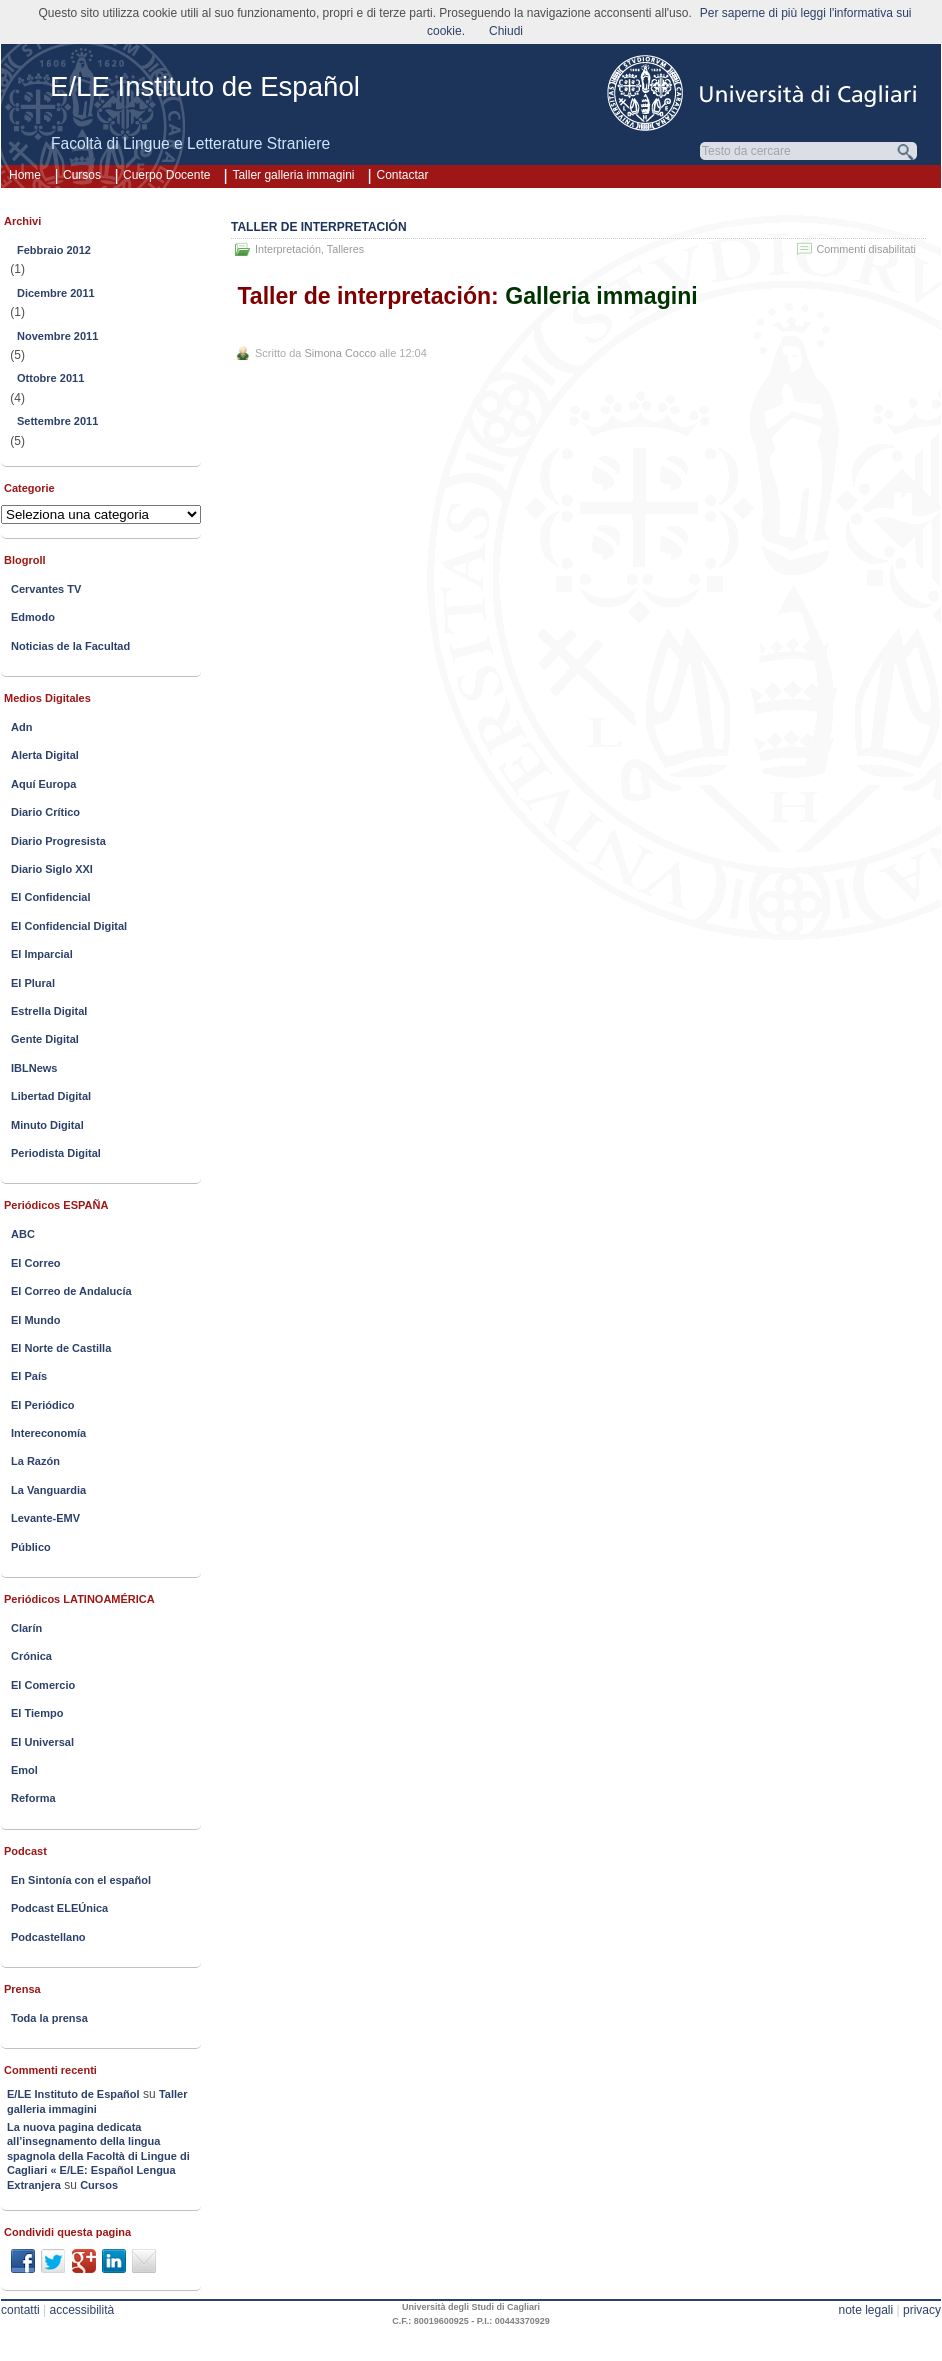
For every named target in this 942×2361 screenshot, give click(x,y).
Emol (24, 1770)
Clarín (26, 1628)
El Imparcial (42, 954)
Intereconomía (48, 1433)
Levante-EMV (45, 1518)
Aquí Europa (43, 784)
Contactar (402, 175)
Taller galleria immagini (293, 175)
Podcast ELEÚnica (59, 1908)
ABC (23, 1234)
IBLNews (34, 1068)
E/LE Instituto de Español (205, 86)
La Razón (35, 1461)
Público (31, 1547)
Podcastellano (48, 1937)
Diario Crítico (45, 812)
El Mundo (36, 1320)
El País (29, 1376)
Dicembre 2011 (56, 293)
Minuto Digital (47, 1125)
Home (25, 175)
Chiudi (506, 31)
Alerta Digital (45, 755)
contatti (20, 2310)
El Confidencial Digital (69, 926)
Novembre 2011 (57, 336)
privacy (922, 2310)
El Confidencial (50, 897)
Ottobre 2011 (50, 378)
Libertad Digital (51, 1096)
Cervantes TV (46, 589)
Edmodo (33, 617)
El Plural (33, 983)
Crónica (31, 1656)
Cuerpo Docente (166, 175)
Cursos (82, 175)
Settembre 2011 (57, 421)
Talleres (345, 249)
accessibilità (82, 2310)
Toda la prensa (49, 2018)
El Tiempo (37, 1713)
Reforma (33, 1798)
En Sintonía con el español (81, 1880)
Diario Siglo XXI (52, 869)
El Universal (42, 1742)
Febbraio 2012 (54, 250)
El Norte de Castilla (61, 1348)
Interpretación (288, 249)
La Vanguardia (48, 1490)
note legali (865, 2310)
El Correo (36, 1263)
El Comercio (43, 1685)
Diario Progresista (58, 841)
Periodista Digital (56, 1153)
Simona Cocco (341, 353)
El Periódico (43, 1405)
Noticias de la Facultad (70, 646)
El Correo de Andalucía (71, 1291)
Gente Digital (45, 1039)
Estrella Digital (49, 1011)
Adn (21, 727)
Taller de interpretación (319, 227)
